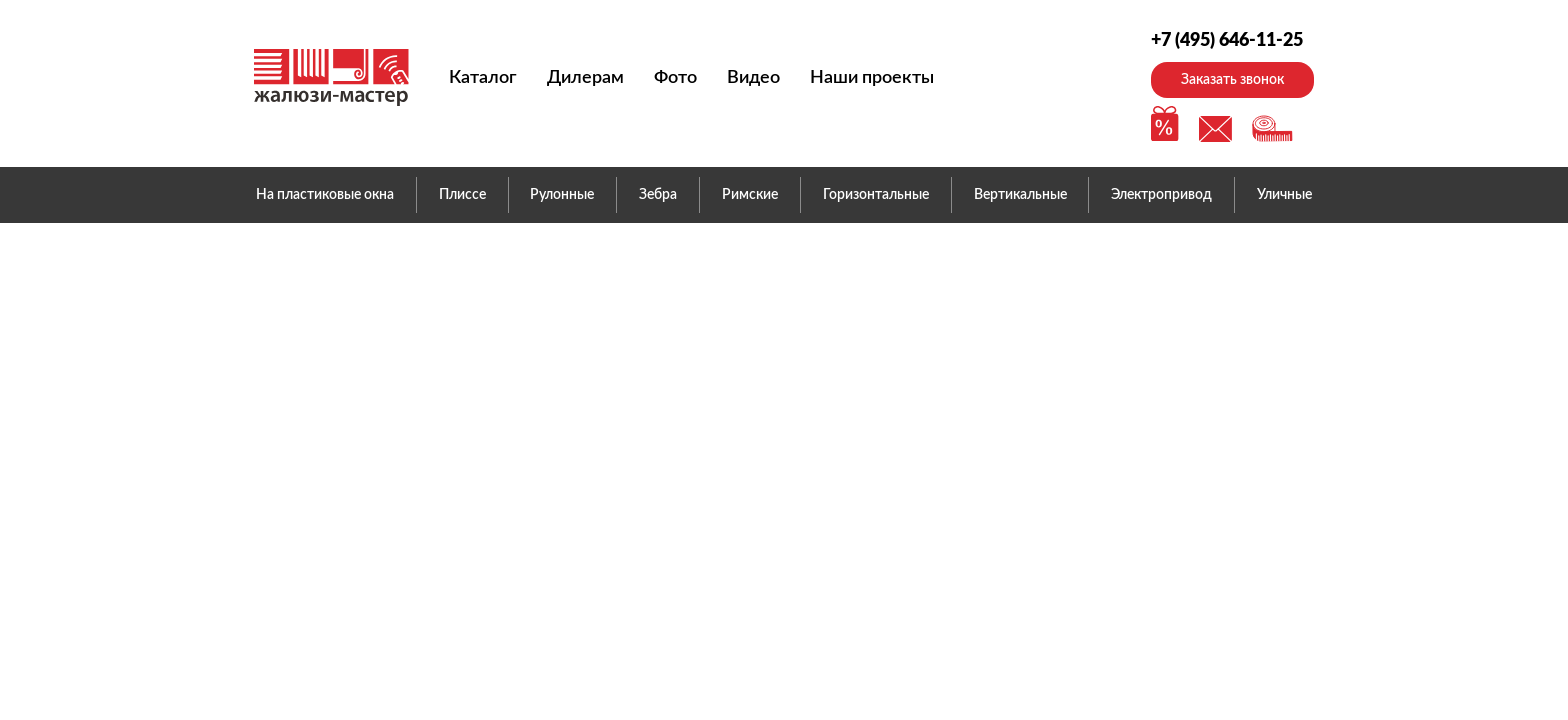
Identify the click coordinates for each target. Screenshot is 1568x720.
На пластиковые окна (325, 195)
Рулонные (562, 195)
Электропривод (1161, 195)
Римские (750, 195)
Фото (675, 78)
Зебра (658, 195)
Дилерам (585, 78)
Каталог (483, 78)
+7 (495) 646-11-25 (1227, 41)
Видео (753, 78)
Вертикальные (1020, 195)
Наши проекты (872, 78)
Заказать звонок (1232, 80)
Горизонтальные (876, 195)
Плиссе (462, 195)
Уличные (1284, 195)
